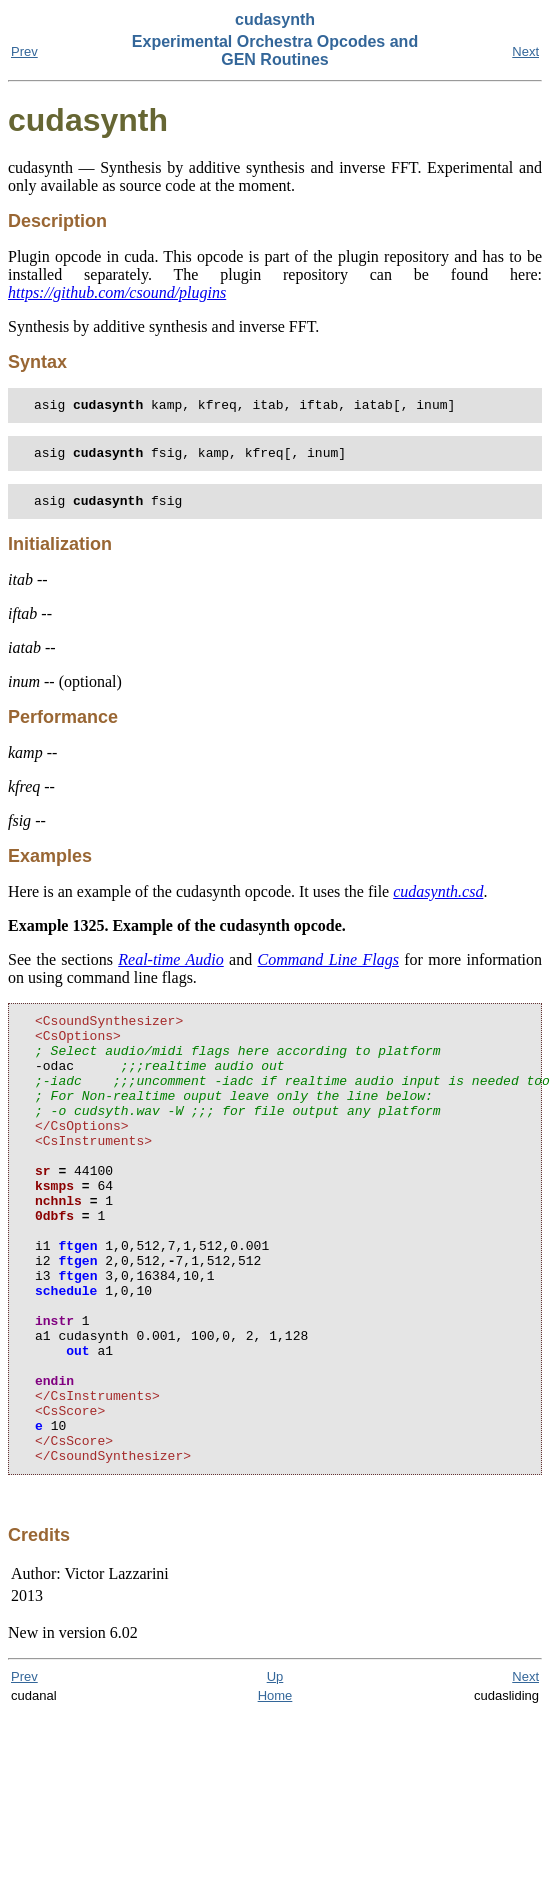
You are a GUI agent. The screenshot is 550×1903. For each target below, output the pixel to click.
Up (275, 1775)
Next (525, 51)
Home (275, 1794)
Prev (24, 51)
